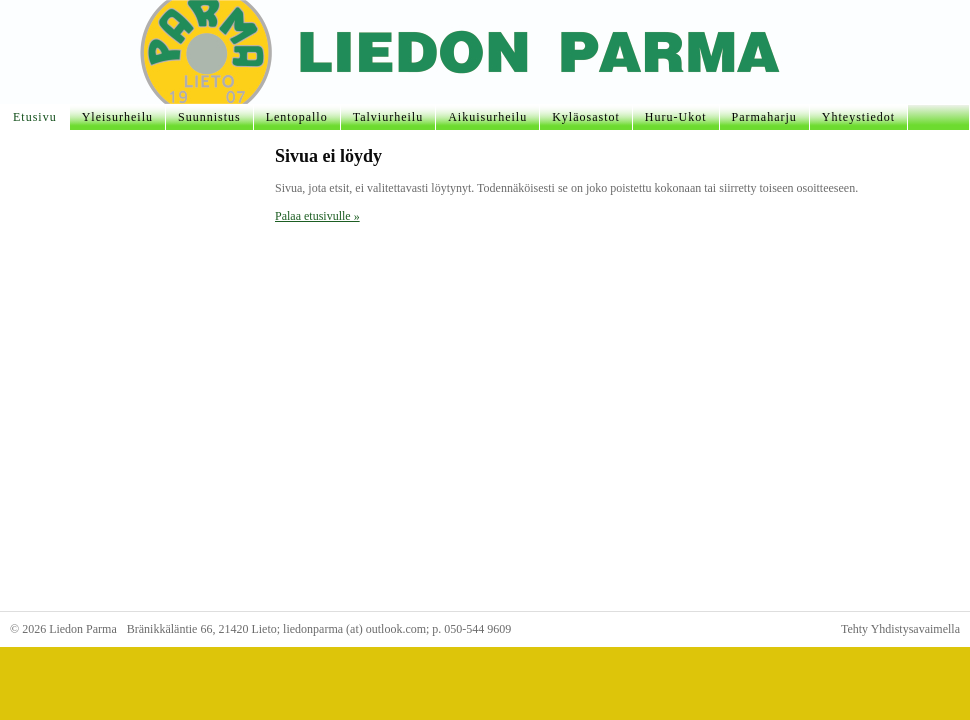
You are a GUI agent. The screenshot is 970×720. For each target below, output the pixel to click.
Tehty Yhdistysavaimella (900, 629)
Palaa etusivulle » (317, 216)
